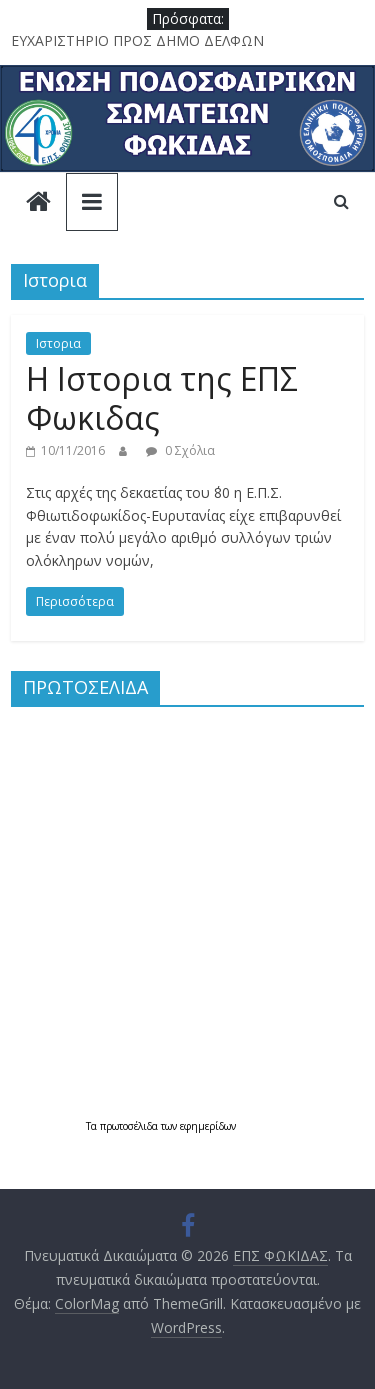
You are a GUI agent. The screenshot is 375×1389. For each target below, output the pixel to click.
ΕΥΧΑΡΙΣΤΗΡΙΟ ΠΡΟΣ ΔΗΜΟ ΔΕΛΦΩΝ (137, 40)
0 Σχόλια (180, 450)
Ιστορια (58, 343)
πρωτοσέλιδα (130, 1126)
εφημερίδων (208, 1126)
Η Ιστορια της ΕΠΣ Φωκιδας (162, 397)
